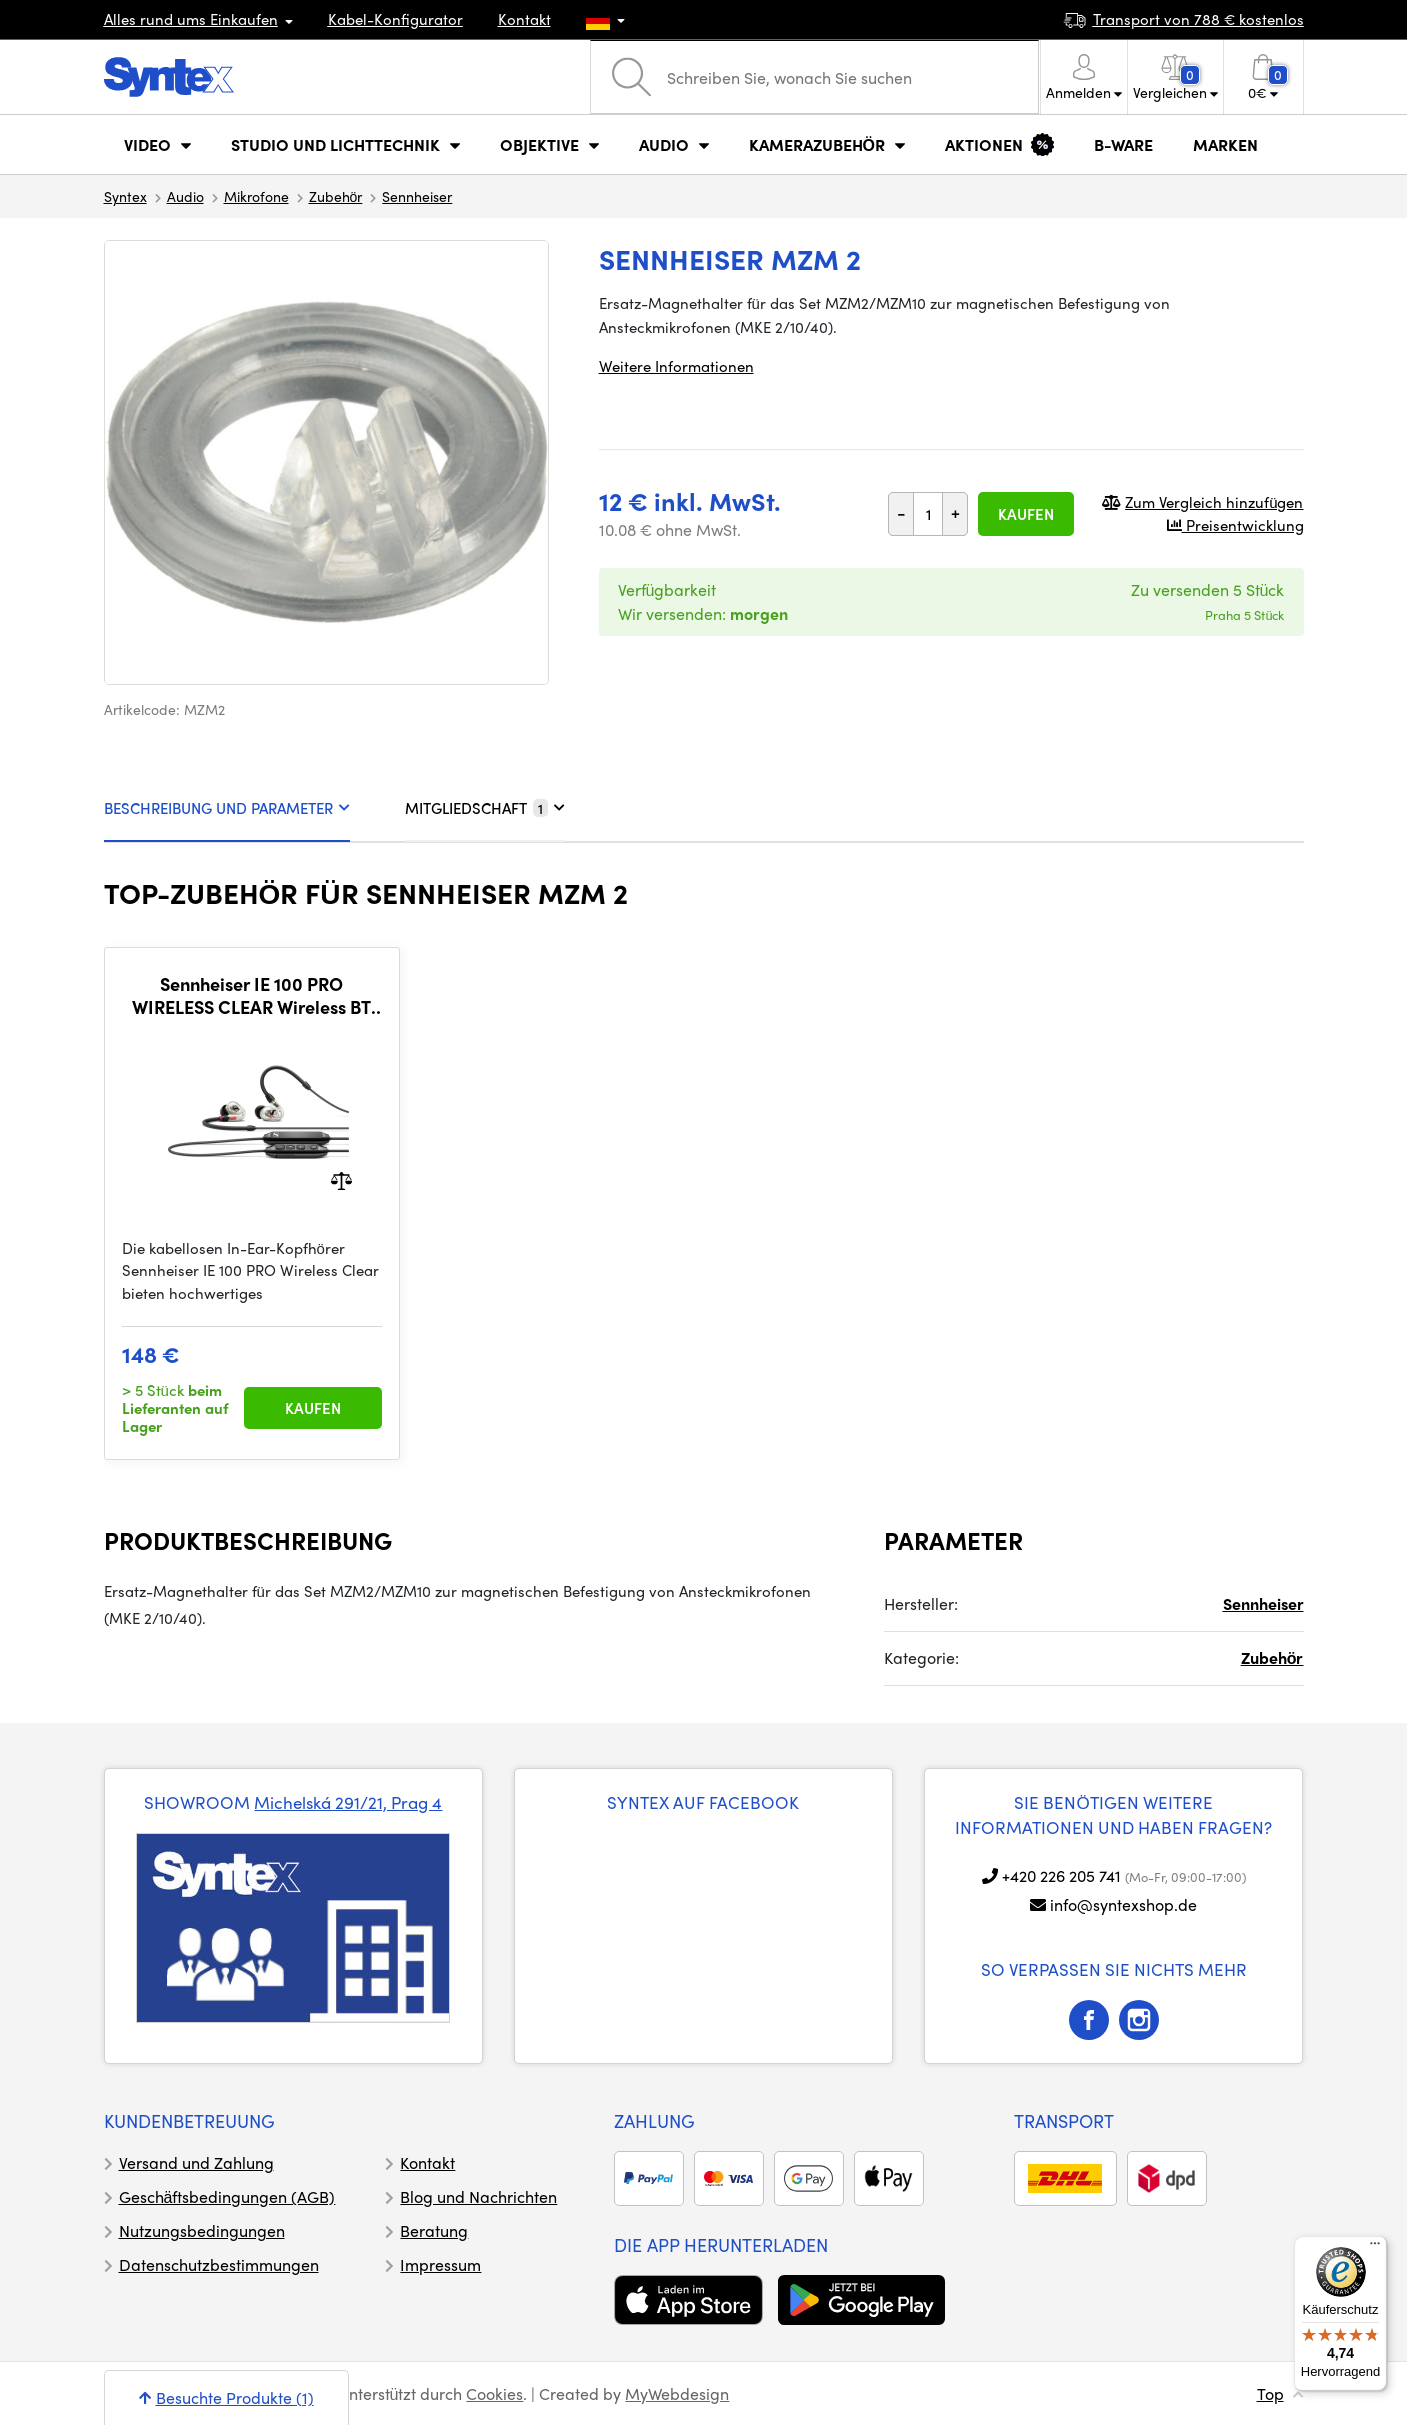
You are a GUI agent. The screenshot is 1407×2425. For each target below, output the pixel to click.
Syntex (125, 196)
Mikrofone (256, 196)
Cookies (494, 2393)
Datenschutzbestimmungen (219, 2264)
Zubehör (336, 196)
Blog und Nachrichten (478, 2196)
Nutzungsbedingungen (202, 2230)
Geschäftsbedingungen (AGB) (227, 2196)
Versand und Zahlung (196, 2162)
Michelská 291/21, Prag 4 (348, 1802)
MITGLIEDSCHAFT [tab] (485, 808)
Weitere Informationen (676, 366)
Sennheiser (417, 196)
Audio (185, 196)
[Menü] (1375, 2248)
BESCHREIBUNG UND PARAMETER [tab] (227, 808)
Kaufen (1026, 514)
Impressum (440, 2264)
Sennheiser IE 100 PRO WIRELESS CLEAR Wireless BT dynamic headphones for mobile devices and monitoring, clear (252, 995)
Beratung (434, 2230)
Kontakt (524, 19)
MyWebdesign (677, 2393)
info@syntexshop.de (1123, 1904)
